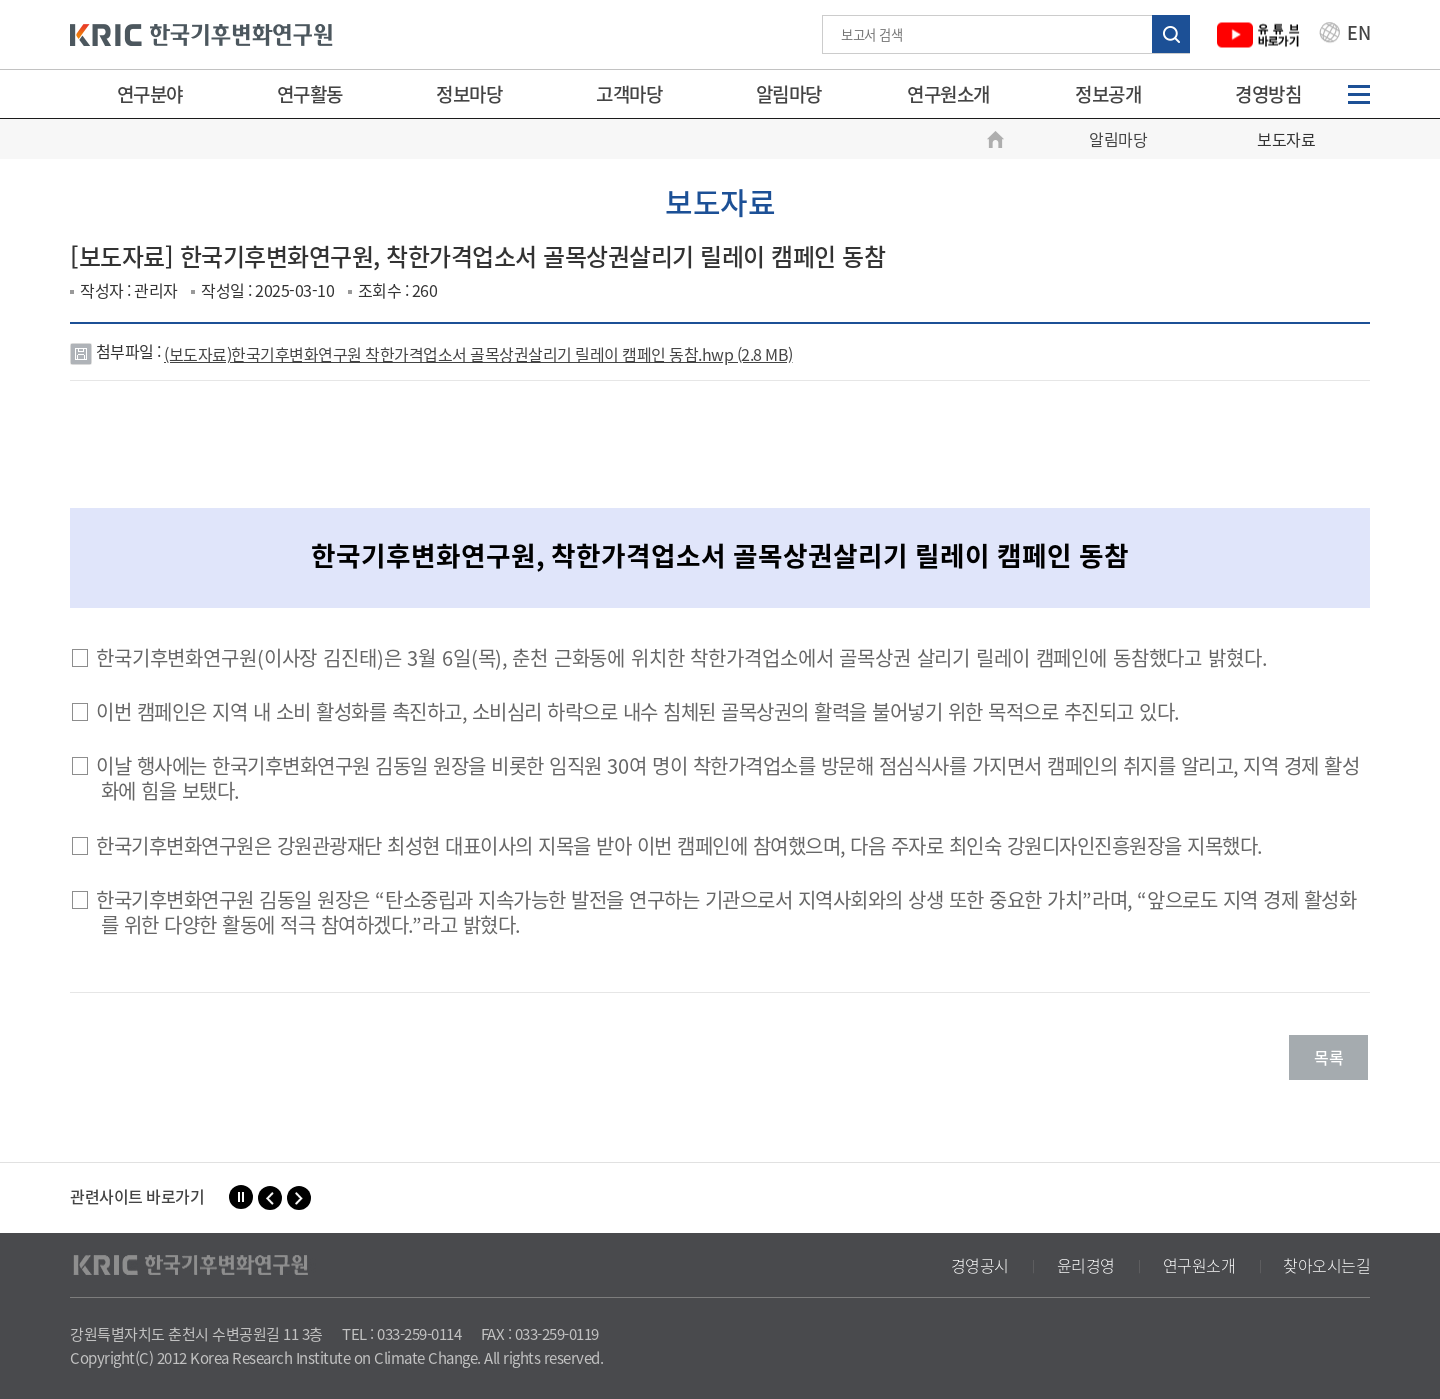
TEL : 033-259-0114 (401, 1334)
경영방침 (1268, 94)
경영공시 (980, 1265)
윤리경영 (1086, 1265)
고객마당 (629, 94)
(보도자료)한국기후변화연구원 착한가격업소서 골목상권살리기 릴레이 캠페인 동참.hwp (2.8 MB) (478, 354)
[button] (270, 1198)
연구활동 (310, 94)
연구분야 (150, 94)
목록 (1328, 1057)
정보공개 (1108, 94)
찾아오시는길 (1326, 1265)
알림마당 (789, 94)
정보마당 (469, 94)
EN (1345, 35)
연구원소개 (948, 94)
